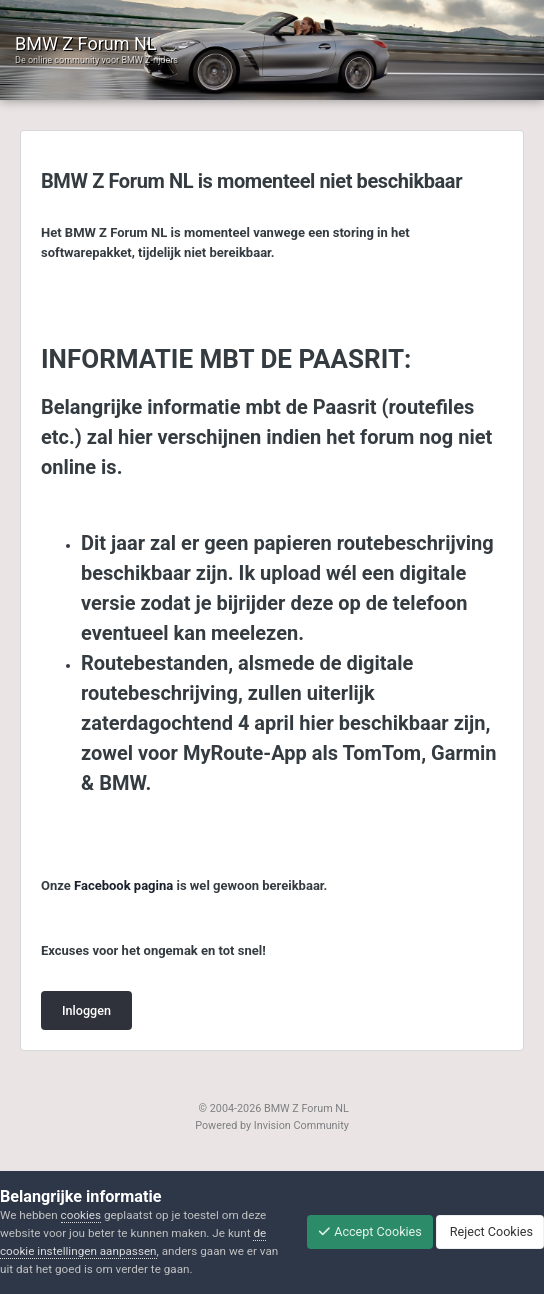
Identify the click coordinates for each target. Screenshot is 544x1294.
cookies (81, 1215)
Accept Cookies (370, 1231)
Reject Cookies (490, 1231)
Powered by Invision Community (272, 1125)
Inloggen (86, 1010)
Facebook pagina (123, 885)
